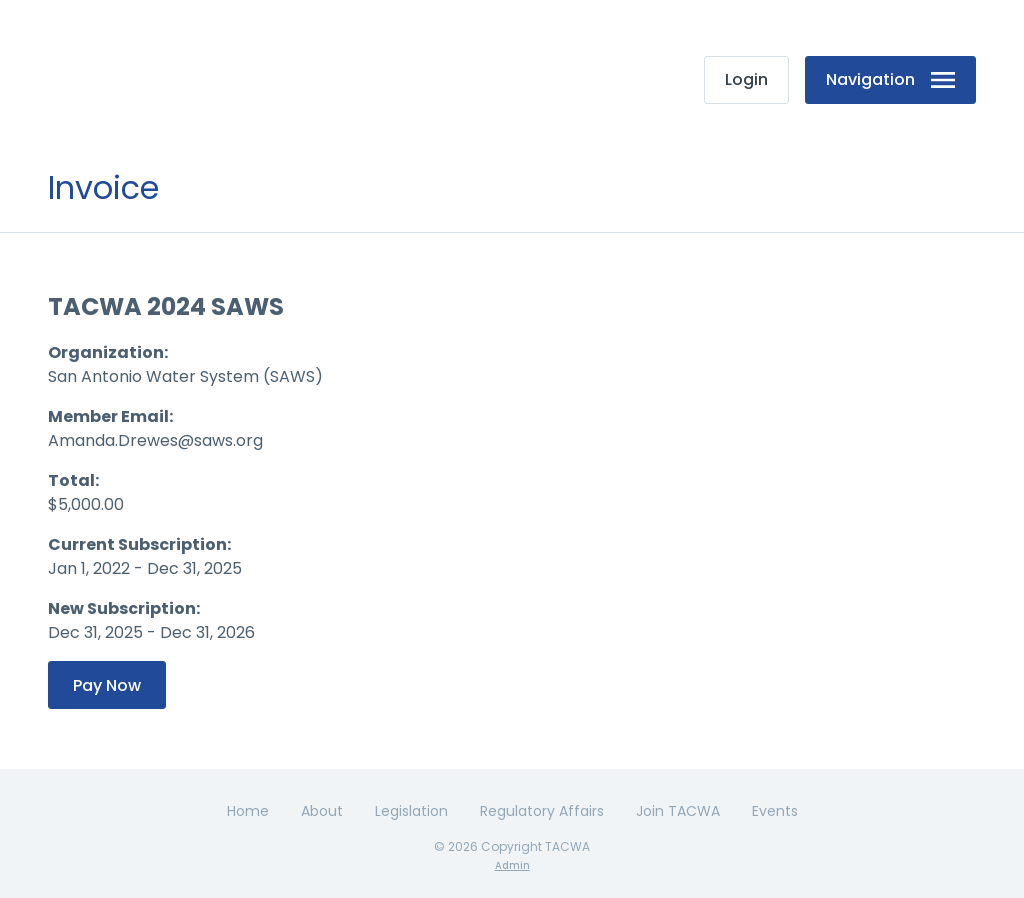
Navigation (890, 79)
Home (248, 811)
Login (746, 79)
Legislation (411, 811)
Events (775, 811)
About (322, 811)
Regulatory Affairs (542, 811)
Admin (512, 865)
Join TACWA (678, 811)
